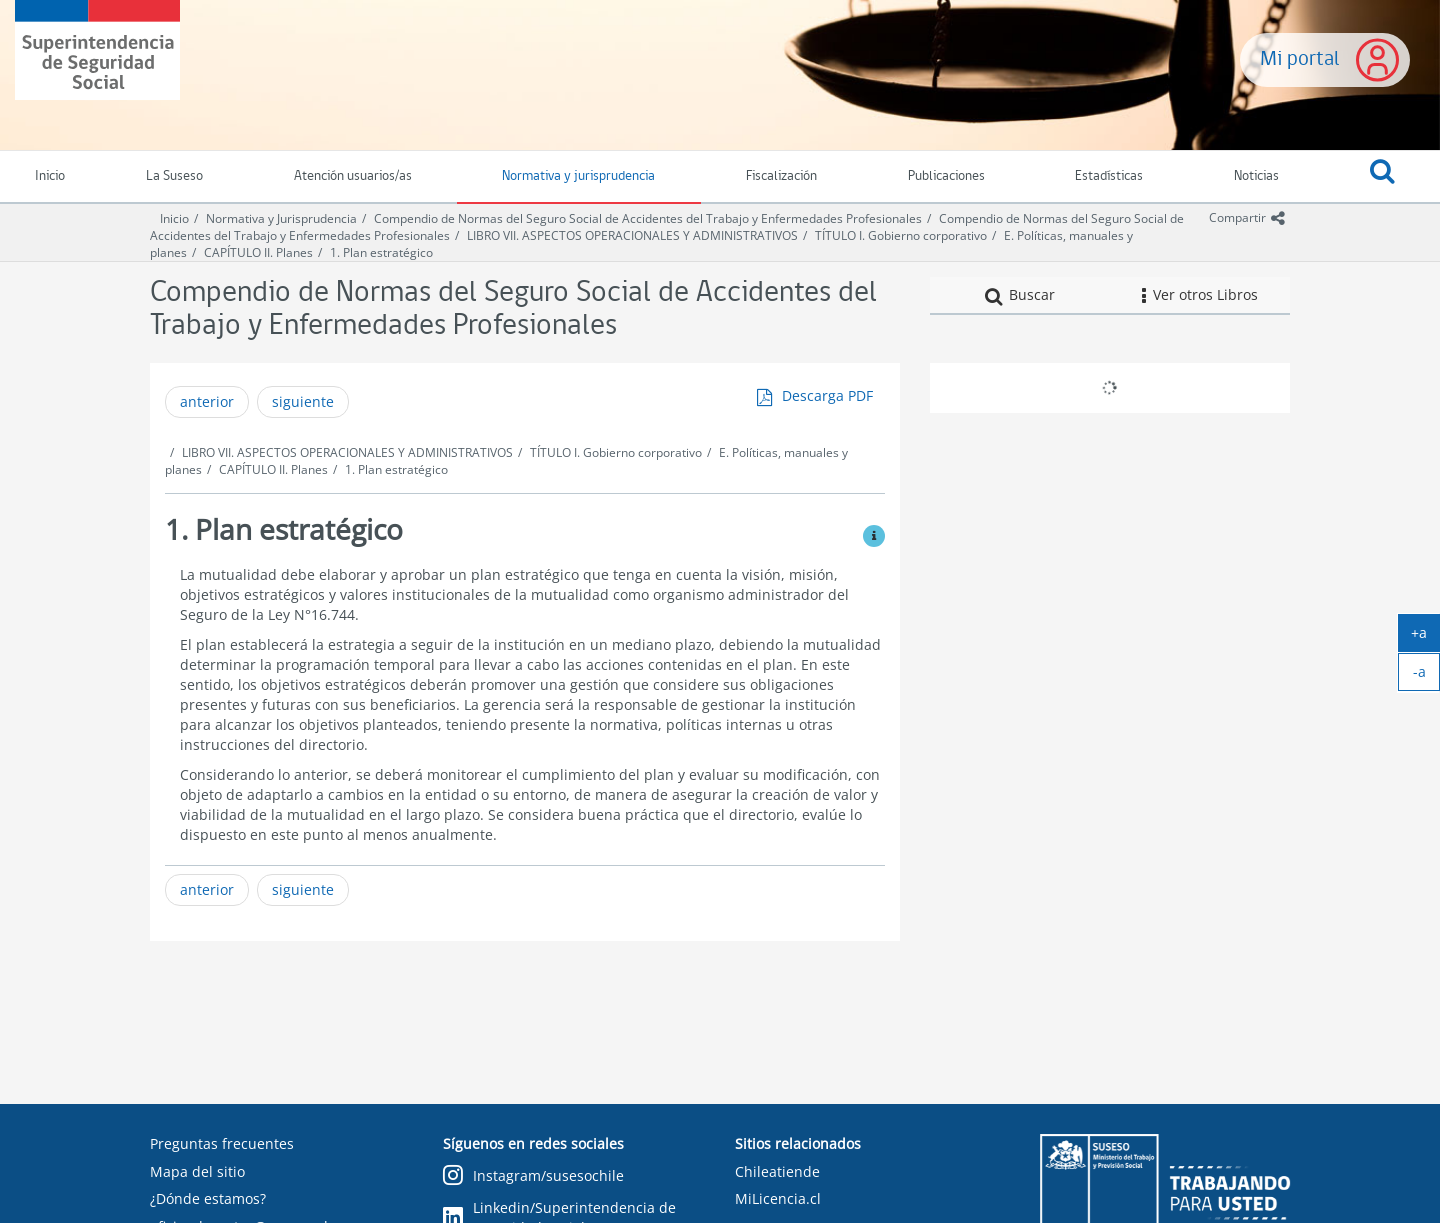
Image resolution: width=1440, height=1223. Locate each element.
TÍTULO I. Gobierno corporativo (901, 235)
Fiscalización (781, 176)
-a (1427, 676)
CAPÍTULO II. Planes (258, 252)
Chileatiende (777, 1171)
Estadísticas (1109, 176)
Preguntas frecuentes (222, 1143)
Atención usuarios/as (353, 176)
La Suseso (174, 176)
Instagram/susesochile (533, 1176)
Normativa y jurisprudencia (578, 176)
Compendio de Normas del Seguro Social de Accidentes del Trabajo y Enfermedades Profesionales (648, 218)
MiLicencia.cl (778, 1198)
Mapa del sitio (197, 1171)
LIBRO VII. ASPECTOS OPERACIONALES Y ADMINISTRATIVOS (632, 235)
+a (1425, 637)
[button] (1382, 177)
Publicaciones (946, 176)
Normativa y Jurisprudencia (281, 218)
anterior (207, 401)
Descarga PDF (827, 395)
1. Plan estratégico (381, 252)
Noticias (1256, 176)
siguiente (303, 401)
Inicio (174, 218)
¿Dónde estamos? (208, 1198)
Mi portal (1300, 59)
